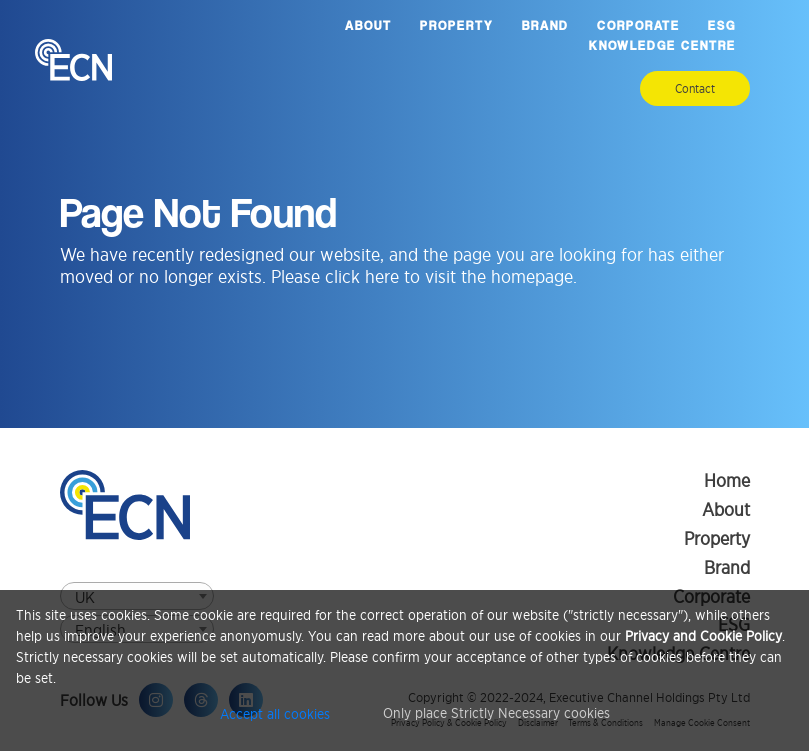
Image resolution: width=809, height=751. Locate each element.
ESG (722, 25)
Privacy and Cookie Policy (703, 635)
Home (727, 480)
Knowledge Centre (662, 45)
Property (457, 25)
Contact (695, 88)
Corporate (638, 25)
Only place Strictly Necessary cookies (496, 712)
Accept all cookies (275, 712)
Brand (545, 25)
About (368, 25)
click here (362, 276)
